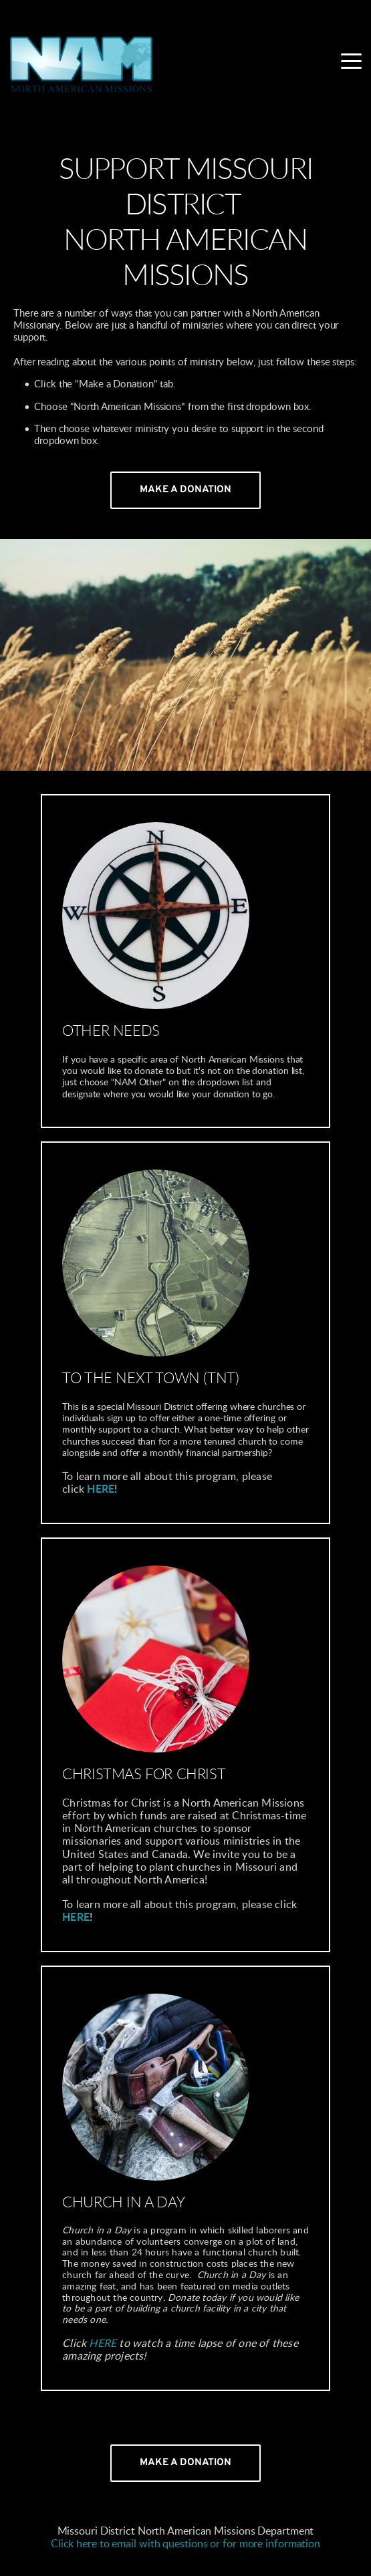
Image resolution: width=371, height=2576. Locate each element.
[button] (351, 61)
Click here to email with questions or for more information (185, 2544)
